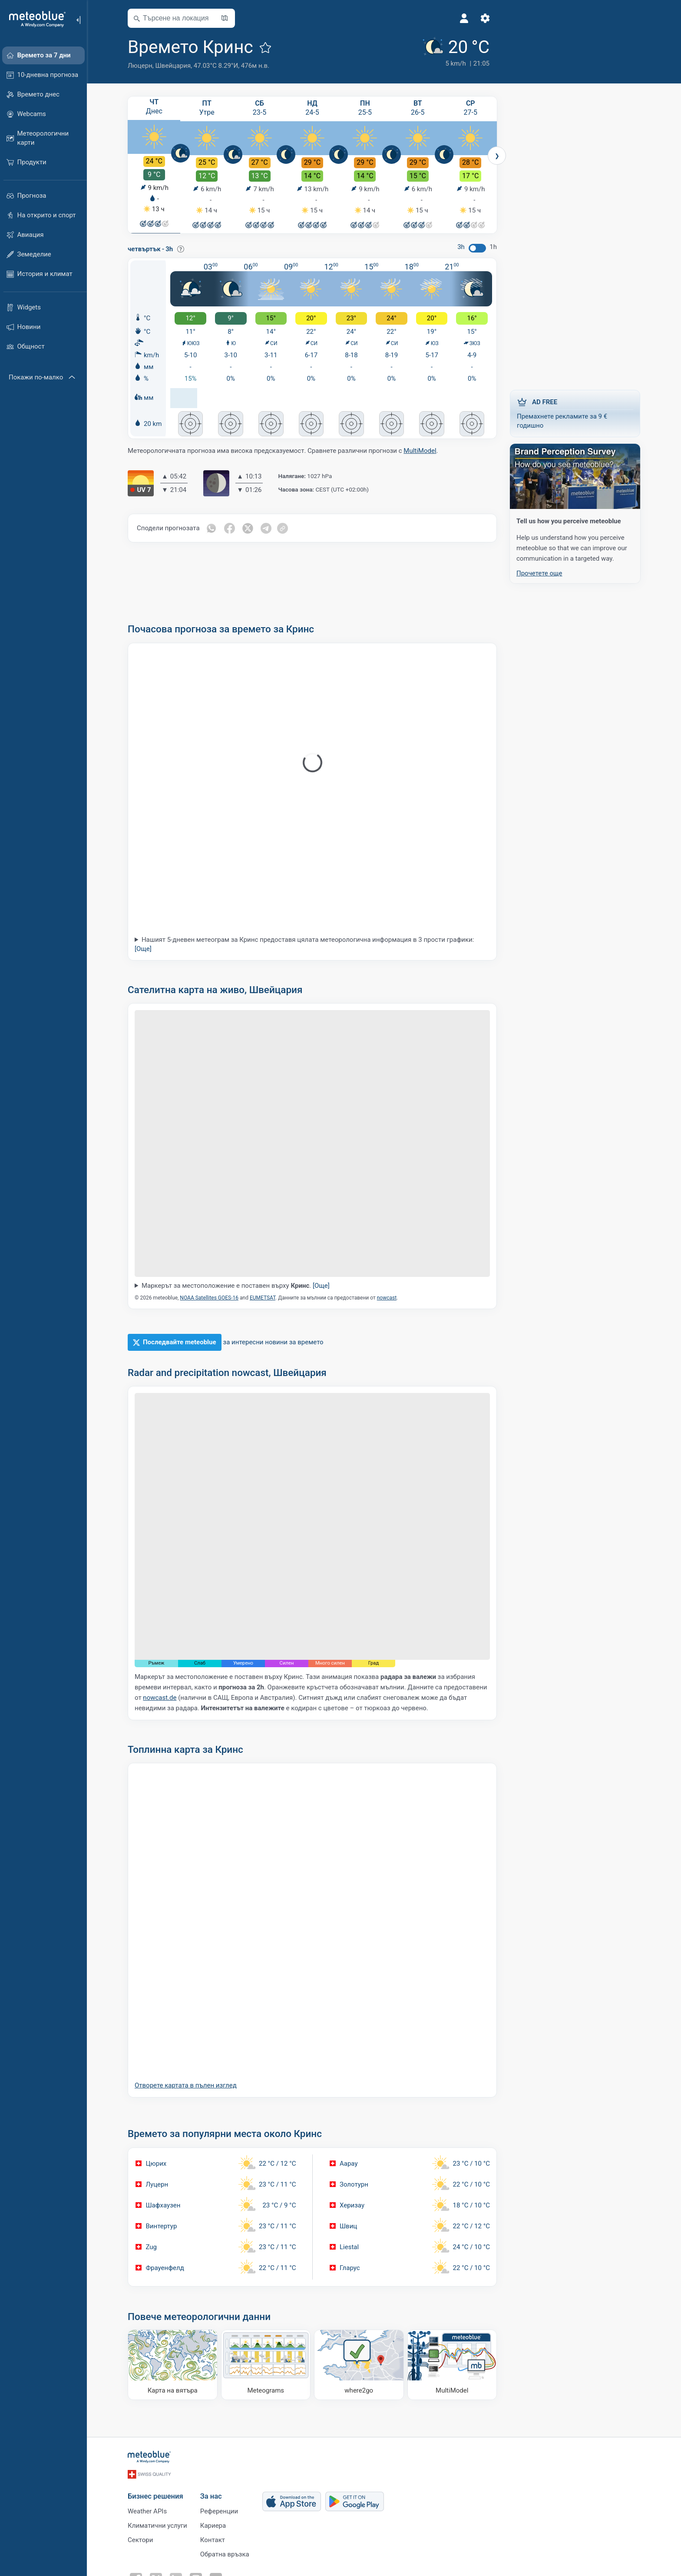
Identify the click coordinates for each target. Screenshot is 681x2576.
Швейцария (173, 66)
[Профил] (464, 18)
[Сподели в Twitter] (248, 529)
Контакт (212, 2541)
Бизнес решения (155, 2497)
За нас (211, 2497)
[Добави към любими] (265, 47)
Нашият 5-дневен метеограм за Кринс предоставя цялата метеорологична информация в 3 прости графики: (304, 945)
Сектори (140, 2541)
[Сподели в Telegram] (266, 529)
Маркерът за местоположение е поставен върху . (236, 1287)
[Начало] (34, 19)
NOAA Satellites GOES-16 (209, 1299)
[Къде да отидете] (358, 2366)
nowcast (387, 1299)
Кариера (213, 2527)
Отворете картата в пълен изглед (186, 2087)
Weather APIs (147, 2512)
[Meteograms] (266, 2366)
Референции (219, 2512)
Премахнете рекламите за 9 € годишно (575, 413)
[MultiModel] (452, 2366)
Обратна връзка (224, 2555)
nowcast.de (159, 1699)
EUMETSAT (262, 1299)
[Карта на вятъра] (172, 2366)
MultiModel (419, 452)
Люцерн (140, 66)
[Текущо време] (455, 53)
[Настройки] (485, 18)
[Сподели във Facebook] (229, 529)
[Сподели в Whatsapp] (211, 529)
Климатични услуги (157, 2527)
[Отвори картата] (224, 18)
